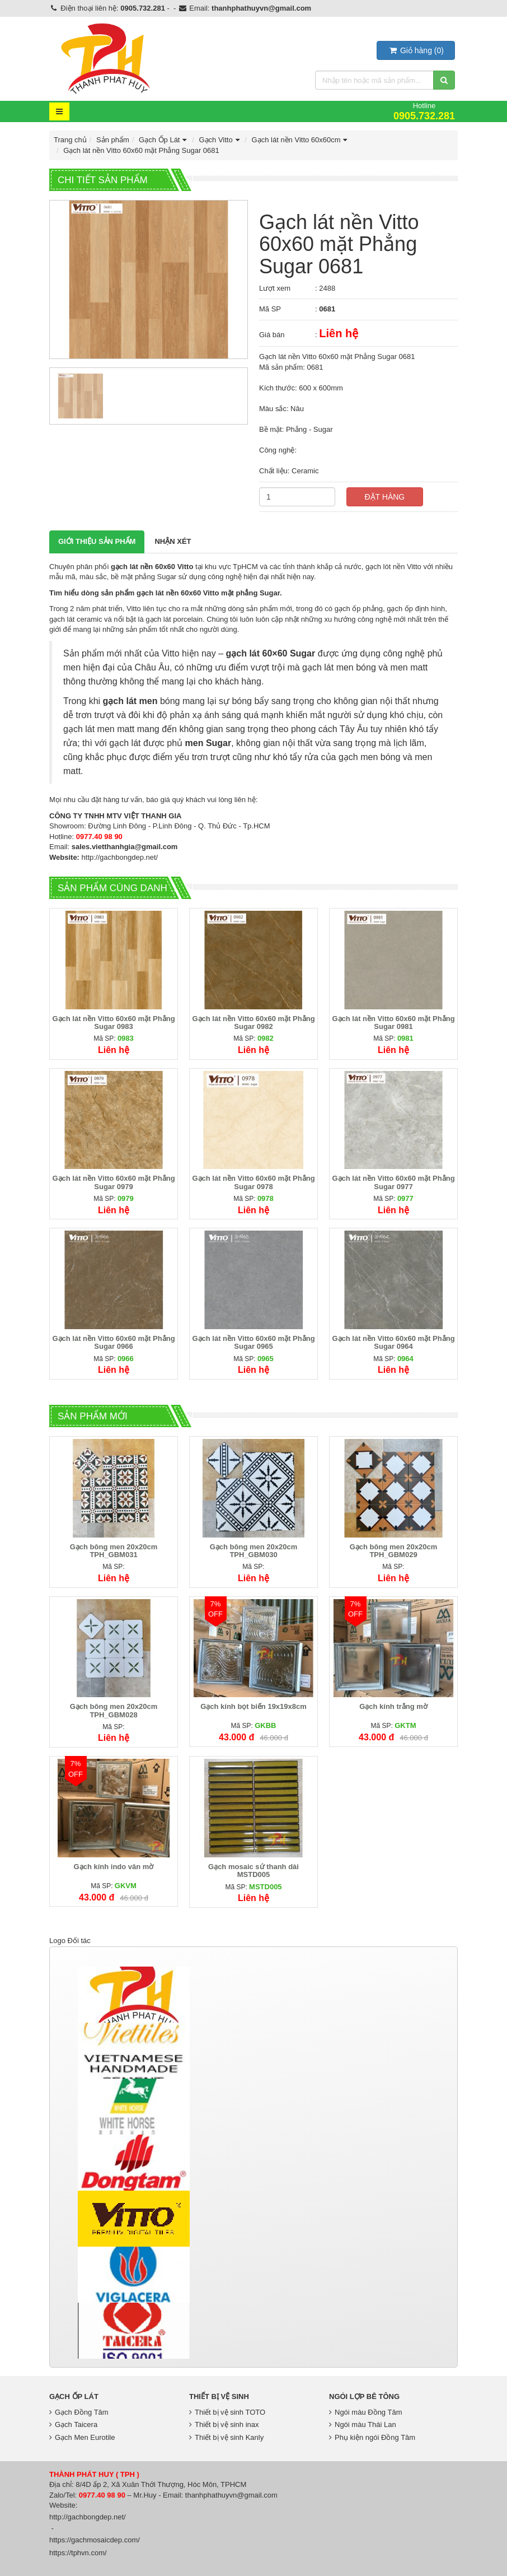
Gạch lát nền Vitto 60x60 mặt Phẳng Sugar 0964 (393, 1342)
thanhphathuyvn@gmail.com (261, 8)
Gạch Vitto (220, 140)
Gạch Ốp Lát (164, 140)
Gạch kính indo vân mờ (114, 1866)
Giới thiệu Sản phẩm (96, 541)
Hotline (424, 111)
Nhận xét (172, 541)
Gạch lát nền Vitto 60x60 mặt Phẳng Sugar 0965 (253, 1342)
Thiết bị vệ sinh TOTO (227, 2412)
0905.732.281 (142, 8)
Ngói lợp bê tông (364, 2396)
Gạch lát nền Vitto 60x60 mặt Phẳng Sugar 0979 (113, 1182)
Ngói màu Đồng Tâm (365, 2412)
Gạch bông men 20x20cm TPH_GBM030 (254, 1551)
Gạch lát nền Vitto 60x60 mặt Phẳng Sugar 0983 (113, 1022)
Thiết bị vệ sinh (219, 2396)
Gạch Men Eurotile (82, 2437)
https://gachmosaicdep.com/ (94, 2540)
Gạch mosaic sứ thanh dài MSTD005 (253, 1870)
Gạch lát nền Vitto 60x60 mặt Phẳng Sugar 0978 (253, 1182)
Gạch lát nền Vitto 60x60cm (301, 140)
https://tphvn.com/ (78, 2553)
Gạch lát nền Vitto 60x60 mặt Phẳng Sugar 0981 (393, 1022)
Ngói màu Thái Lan (362, 2424)
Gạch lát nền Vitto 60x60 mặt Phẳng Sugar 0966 (113, 1342)
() (416, 50)
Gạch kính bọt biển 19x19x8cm (253, 1706)
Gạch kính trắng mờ (393, 1706)
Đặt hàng (385, 496)
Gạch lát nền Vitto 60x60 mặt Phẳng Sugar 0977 (393, 1182)
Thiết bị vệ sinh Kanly (226, 2437)
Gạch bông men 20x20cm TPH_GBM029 (394, 1551)
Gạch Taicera (73, 2424)
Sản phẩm (112, 140)
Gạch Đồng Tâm (79, 2412)
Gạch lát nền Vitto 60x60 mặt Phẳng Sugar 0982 (253, 1022)
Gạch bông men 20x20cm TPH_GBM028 (114, 1710)
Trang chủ (70, 140)
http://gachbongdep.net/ (120, 857)
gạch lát (243, 653)
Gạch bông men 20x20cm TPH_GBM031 (114, 1551)
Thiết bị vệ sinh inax (224, 2424)
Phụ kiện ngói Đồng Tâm (372, 2437)
